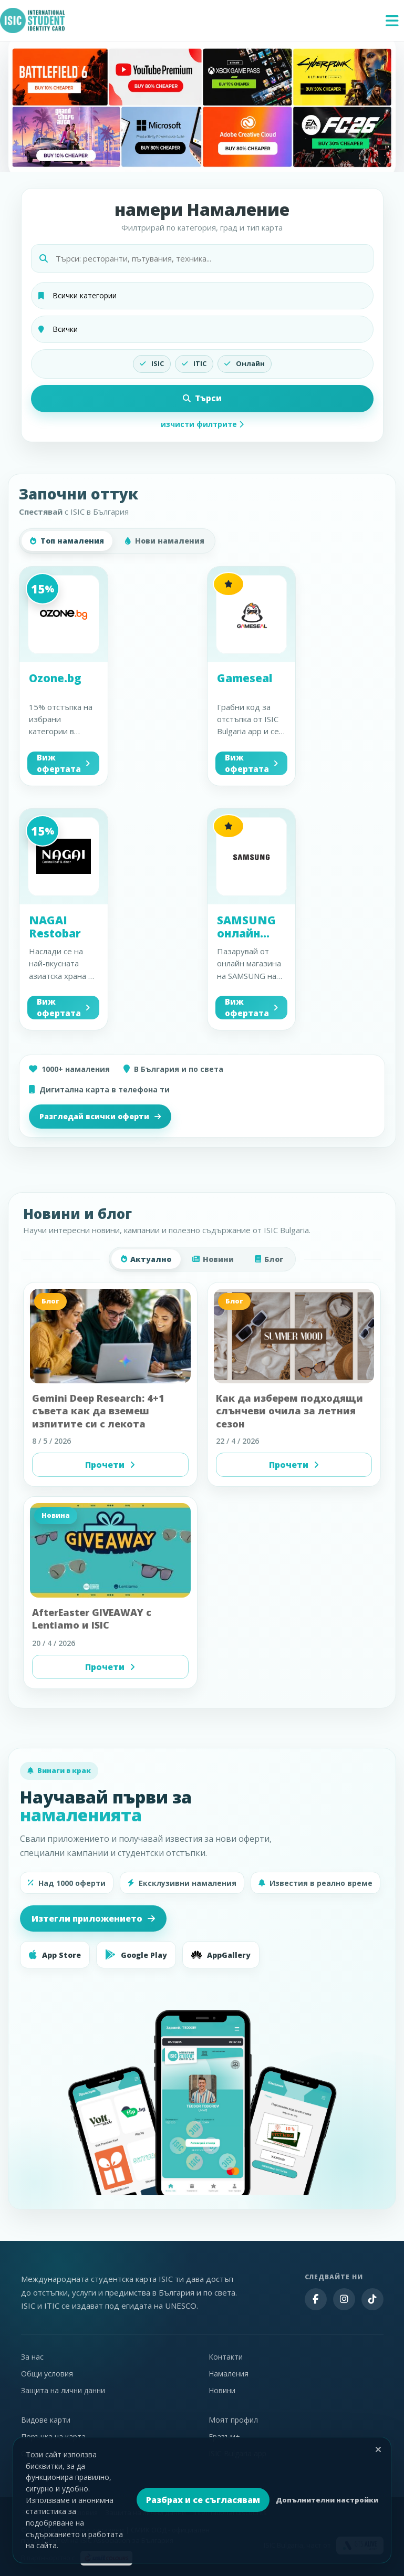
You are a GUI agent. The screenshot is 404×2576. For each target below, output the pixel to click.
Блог (269, 1259)
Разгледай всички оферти (100, 1116)
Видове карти (45, 2420)
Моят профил (233, 2420)
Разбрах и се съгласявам (203, 2500)
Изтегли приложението (93, 1918)
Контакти (226, 2357)
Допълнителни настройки (327, 2500)
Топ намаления (67, 541)
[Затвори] (378, 2449)
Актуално (146, 1259)
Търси (202, 398)
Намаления (228, 2374)
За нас (32, 2357)
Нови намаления (164, 541)
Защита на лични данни (63, 2390)
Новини (213, 1259)
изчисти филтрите (202, 424)
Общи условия (47, 2374)
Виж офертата (63, 763)
